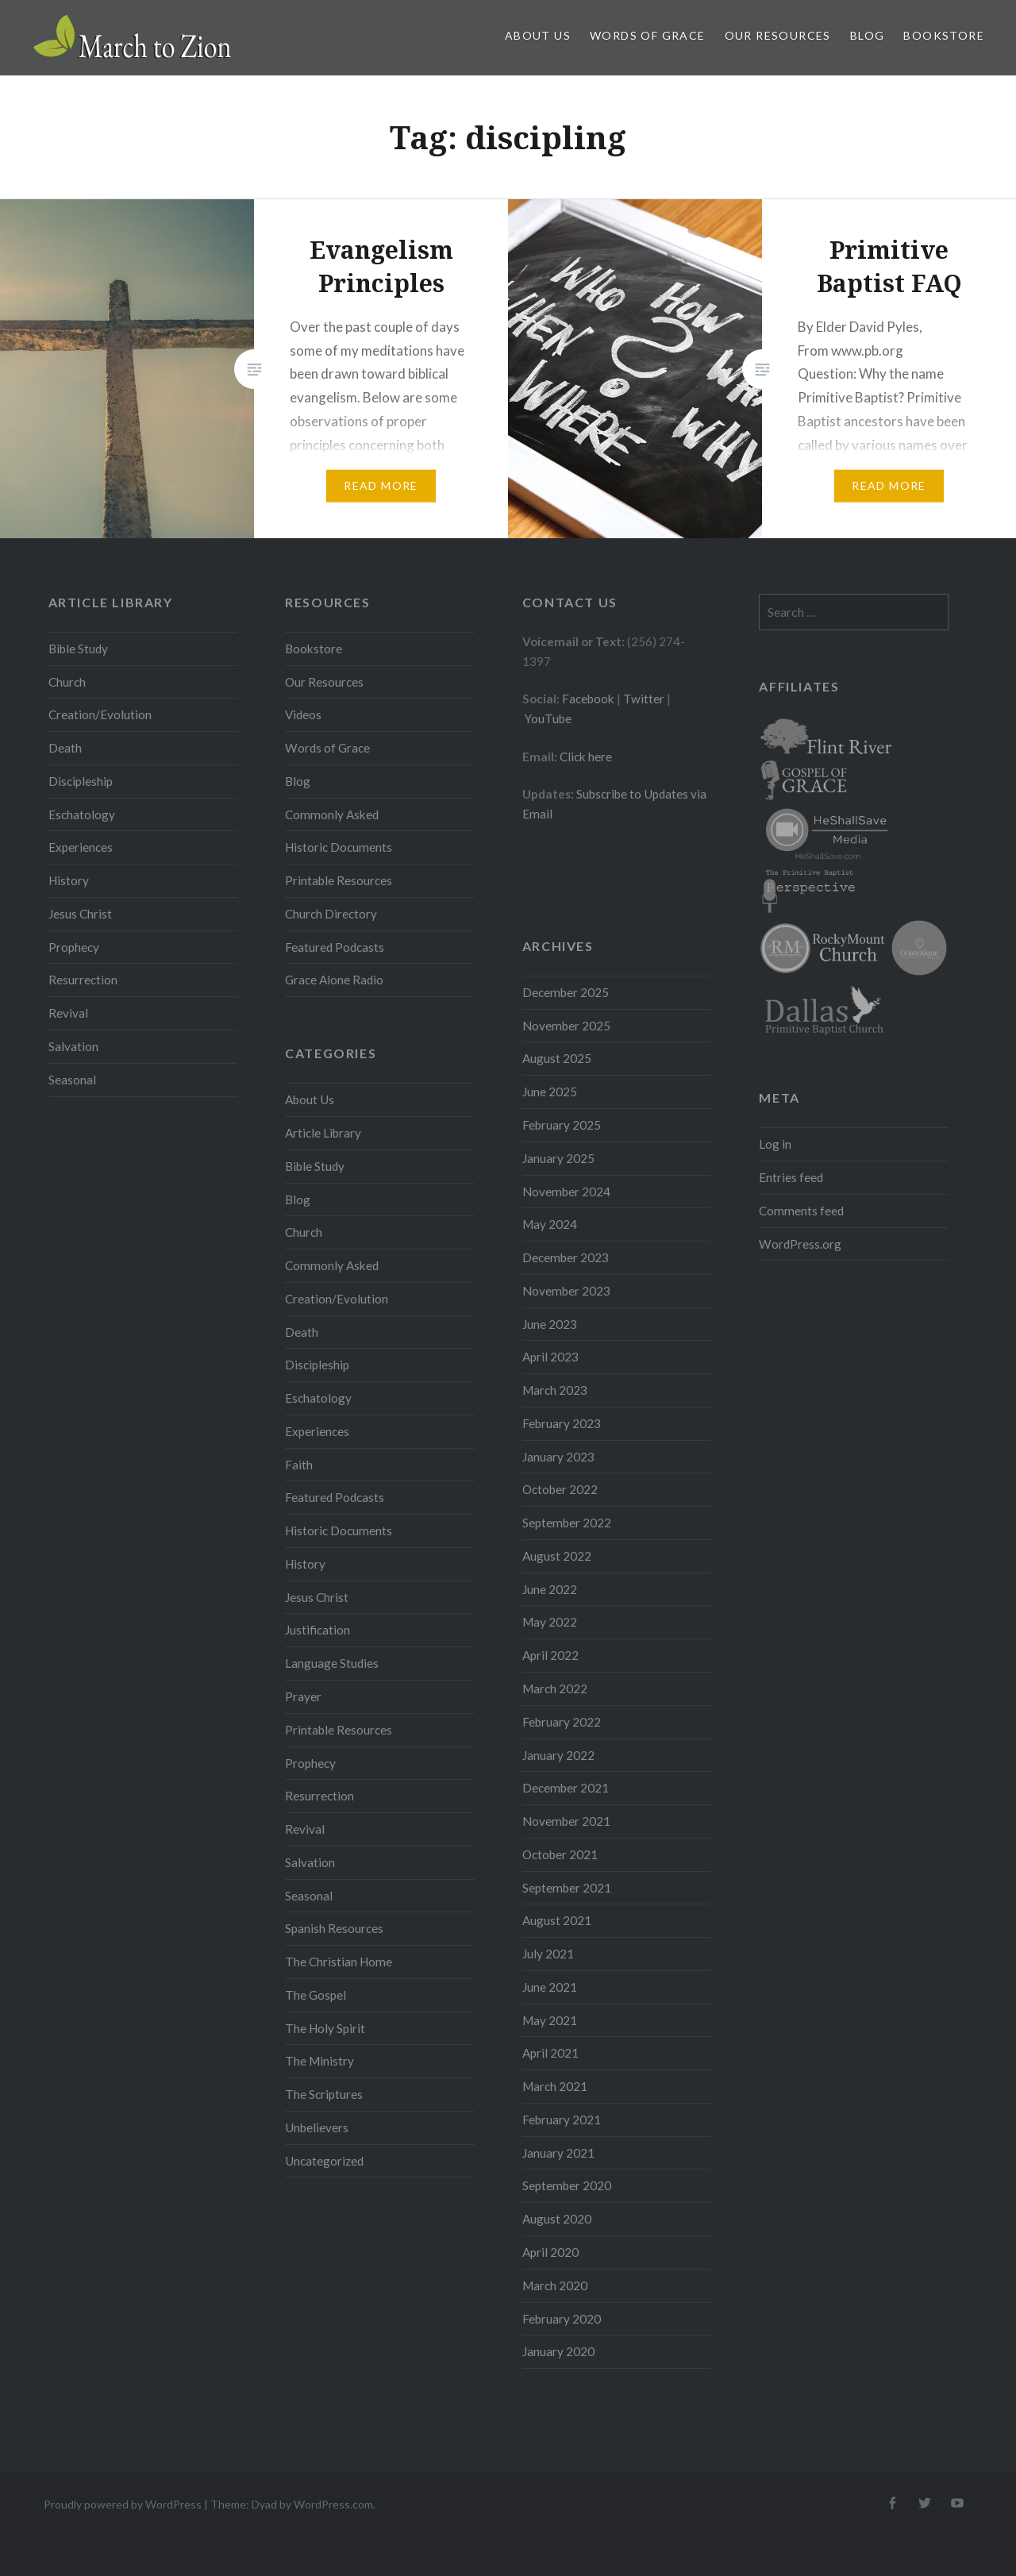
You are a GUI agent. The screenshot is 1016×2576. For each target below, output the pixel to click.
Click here (586, 756)
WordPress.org (800, 1244)
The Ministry (319, 2061)
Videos (303, 714)
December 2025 (565, 992)
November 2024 (566, 1191)
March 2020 (554, 2285)
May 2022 (549, 1622)
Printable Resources (338, 880)
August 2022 (556, 1556)
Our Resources (778, 35)
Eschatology (81, 814)
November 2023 (566, 1291)
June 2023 (549, 1324)
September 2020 (566, 2185)
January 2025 (558, 1158)
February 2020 (561, 2319)
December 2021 (565, 1788)
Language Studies (332, 1663)
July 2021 (548, 1953)
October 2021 (560, 1854)
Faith (299, 1464)
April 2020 (550, 2252)
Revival (68, 1013)
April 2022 (550, 1655)
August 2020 (556, 2219)
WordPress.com (333, 2504)
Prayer (303, 1696)
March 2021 (554, 2086)
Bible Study (78, 648)
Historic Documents (338, 847)
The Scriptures (324, 2094)
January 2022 (558, 1755)
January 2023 (558, 1457)
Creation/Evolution (100, 714)
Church (67, 682)
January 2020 (558, 2351)
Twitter (643, 698)
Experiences (80, 847)
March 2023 (554, 1390)
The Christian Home (338, 1961)
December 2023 (565, 1257)
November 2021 (566, 1821)
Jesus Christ (80, 914)
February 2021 (561, 2119)
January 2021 (558, 2153)
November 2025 (566, 1025)
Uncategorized (324, 2161)
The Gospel (315, 1995)
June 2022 (549, 1589)
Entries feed (791, 1177)
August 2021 (556, 1920)
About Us (538, 35)
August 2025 (556, 1058)
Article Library (323, 1133)
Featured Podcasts (334, 947)
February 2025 (561, 1125)
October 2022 (560, 1489)
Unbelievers (316, 2127)
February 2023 (561, 1423)
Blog (867, 35)
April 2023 (550, 1357)
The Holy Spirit (325, 2028)
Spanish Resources (334, 1928)
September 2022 (566, 1522)
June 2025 (549, 1091)
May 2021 (549, 2020)
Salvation (73, 1046)
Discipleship (80, 781)
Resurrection (82, 979)
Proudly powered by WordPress (123, 2504)
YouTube (548, 718)
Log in (775, 1144)
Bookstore (943, 35)
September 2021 (566, 1888)
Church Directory (331, 914)
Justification (317, 1630)
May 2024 (549, 1224)
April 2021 (550, 2053)
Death (65, 748)
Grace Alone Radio (334, 979)
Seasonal (72, 1079)
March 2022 (554, 1688)
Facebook (588, 698)
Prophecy (73, 947)
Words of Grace (648, 35)
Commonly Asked (332, 814)
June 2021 (549, 1987)
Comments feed (801, 1210)
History (68, 880)
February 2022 (561, 1722)
